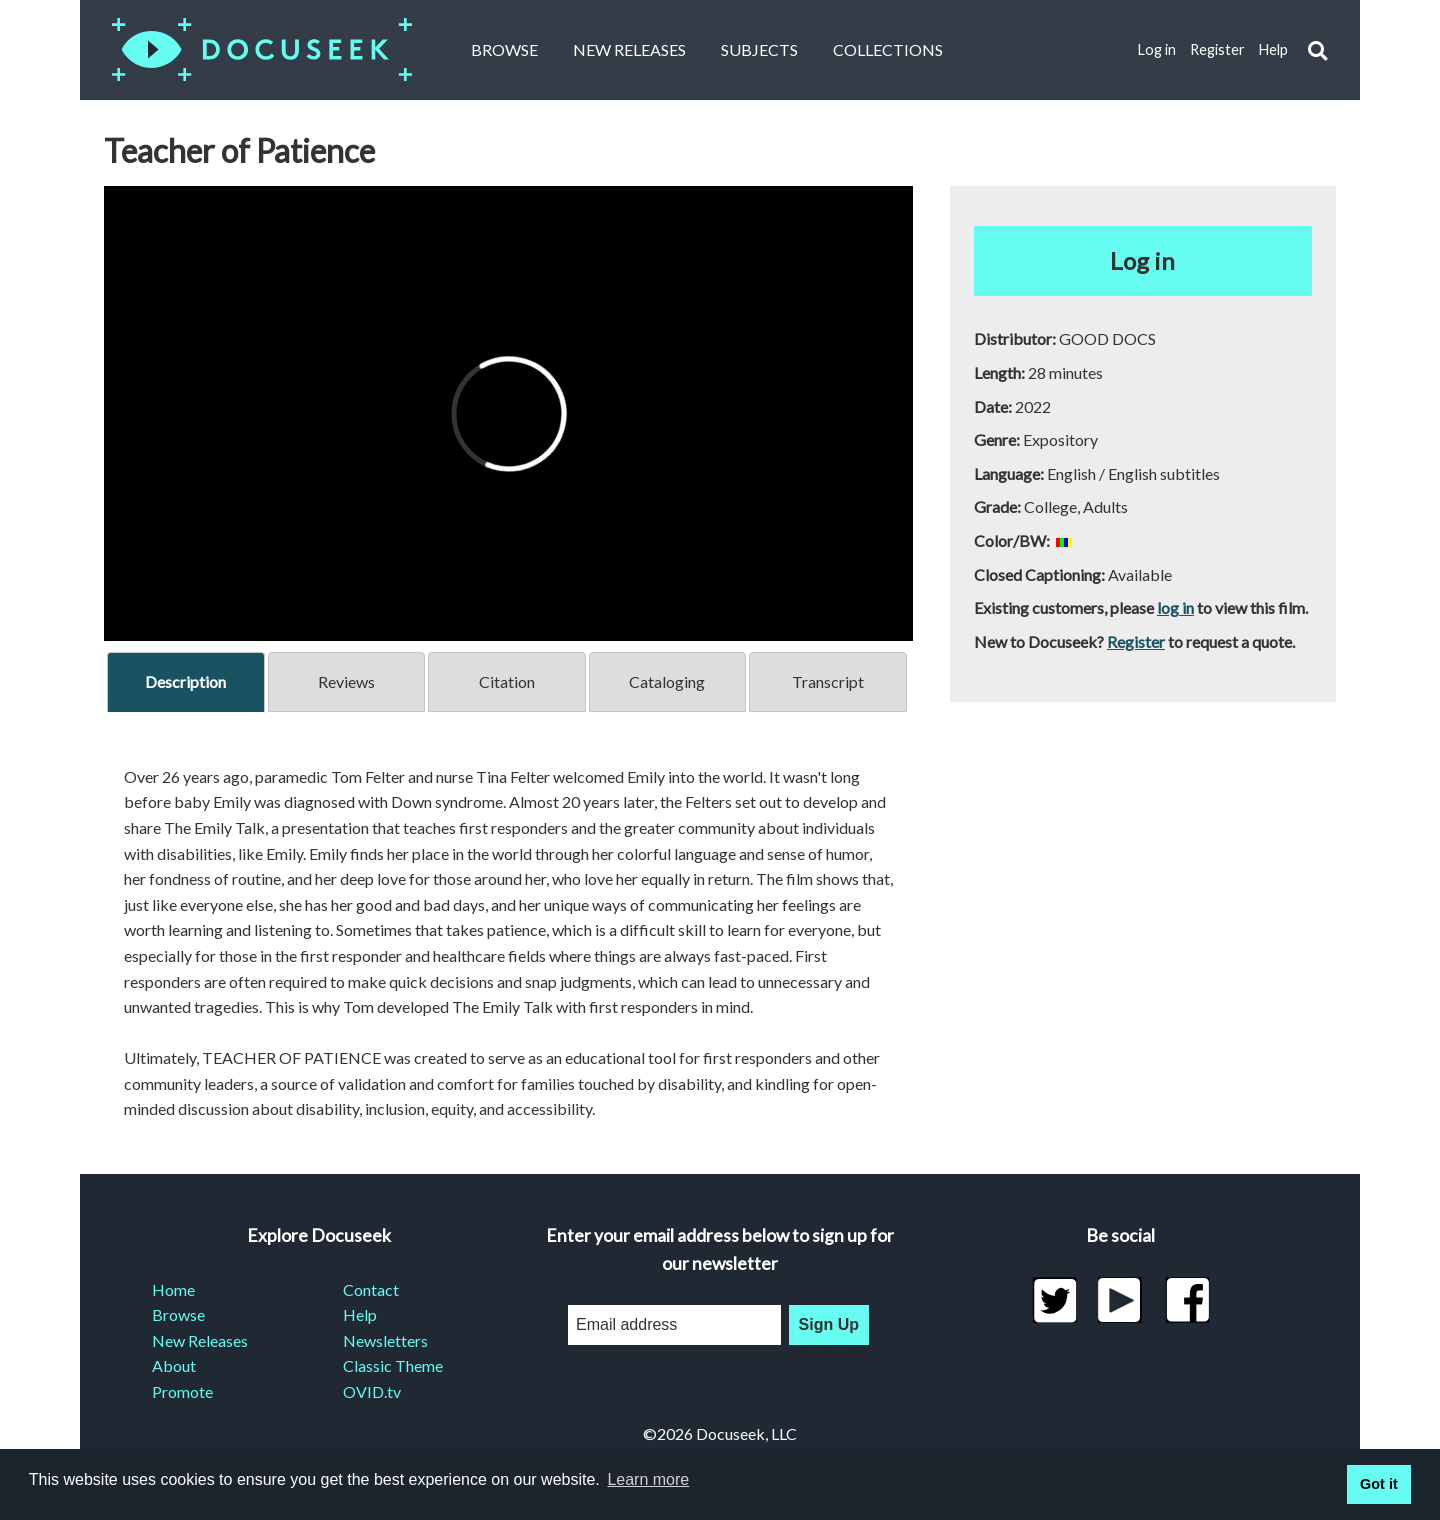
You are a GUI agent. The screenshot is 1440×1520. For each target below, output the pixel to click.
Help (1273, 49)
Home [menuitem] (173, 1289)
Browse (504, 49)
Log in (1157, 49)
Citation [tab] (507, 681)
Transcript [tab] (828, 681)
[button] (1317, 50)
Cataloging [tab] (667, 681)
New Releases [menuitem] (200, 1340)
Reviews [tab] (346, 681)
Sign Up (829, 1324)
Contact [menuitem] (371, 1289)
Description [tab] (185, 681)
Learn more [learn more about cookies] (648, 1479)
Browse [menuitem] (178, 1314)
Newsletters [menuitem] (385, 1340)
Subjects (759, 49)
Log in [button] (1142, 260)
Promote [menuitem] (182, 1391)
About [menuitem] (174, 1365)
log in (1175, 607)
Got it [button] (1379, 1484)
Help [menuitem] (360, 1314)
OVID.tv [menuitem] (372, 1391)
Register (1217, 49)
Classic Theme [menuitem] (393, 1365)
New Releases (629, 49)
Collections (888, 49)
